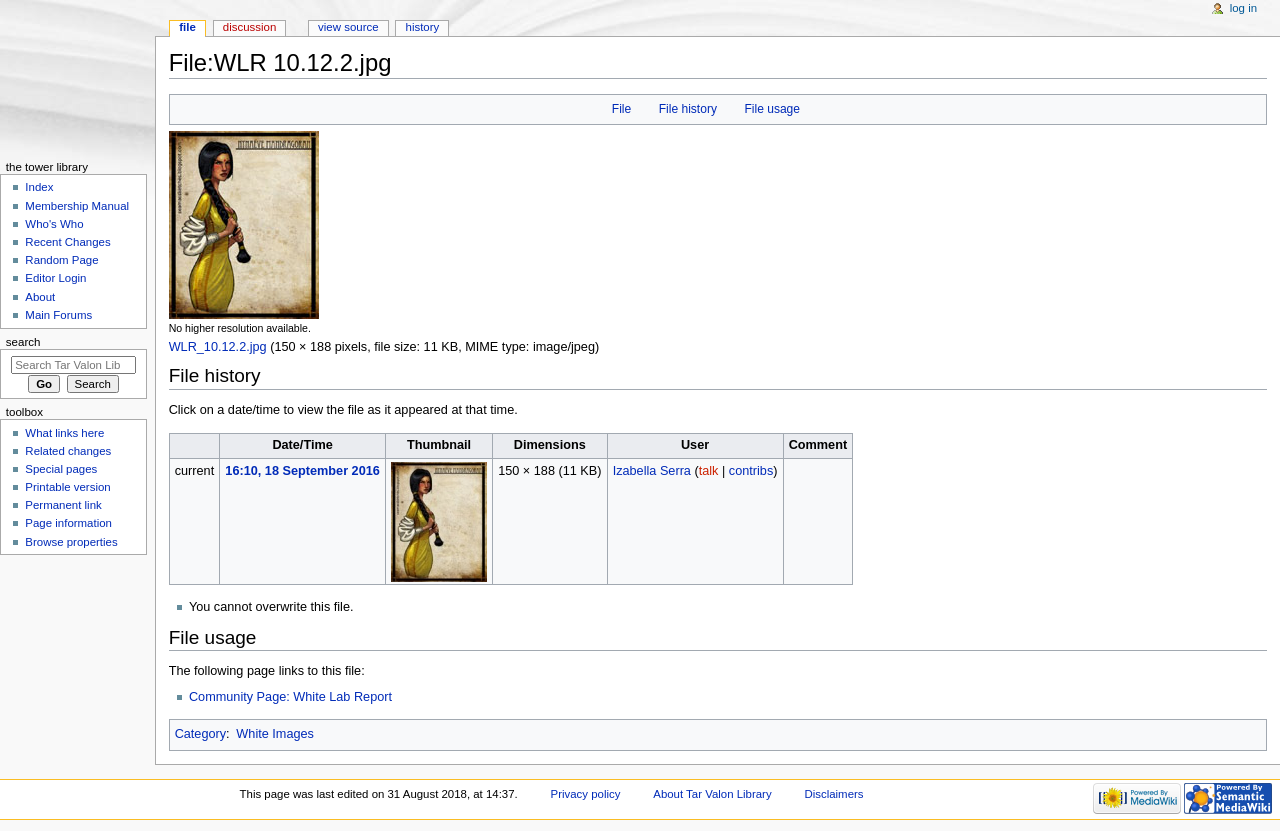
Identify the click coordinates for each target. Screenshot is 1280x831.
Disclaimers (833, 794)
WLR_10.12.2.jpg (218, 347)
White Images (275, 734)
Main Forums (58, 315)
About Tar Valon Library (712, 794)
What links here (64, 433)
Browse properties (71, 542)
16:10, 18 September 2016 (302, 471)
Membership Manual (77, 206)
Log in (1243, 8)
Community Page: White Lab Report (290, 697)
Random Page (61, 260)
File (621, 109)
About (40, 297)
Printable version (67, 487)
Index (39, 187)
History (423, 27)
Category (200, 734)
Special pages (61, 469)
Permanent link (63, 505)
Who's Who (54, 224)
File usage (772, 109)
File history (688, 109)
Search (23, 342)
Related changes (68, 451)
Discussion (249, 27)
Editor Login (55, 278)
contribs (751, 471)
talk (709, 471)
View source (348, 27)
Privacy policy (586, 794)
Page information (68, 523)
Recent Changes (67, 242)
